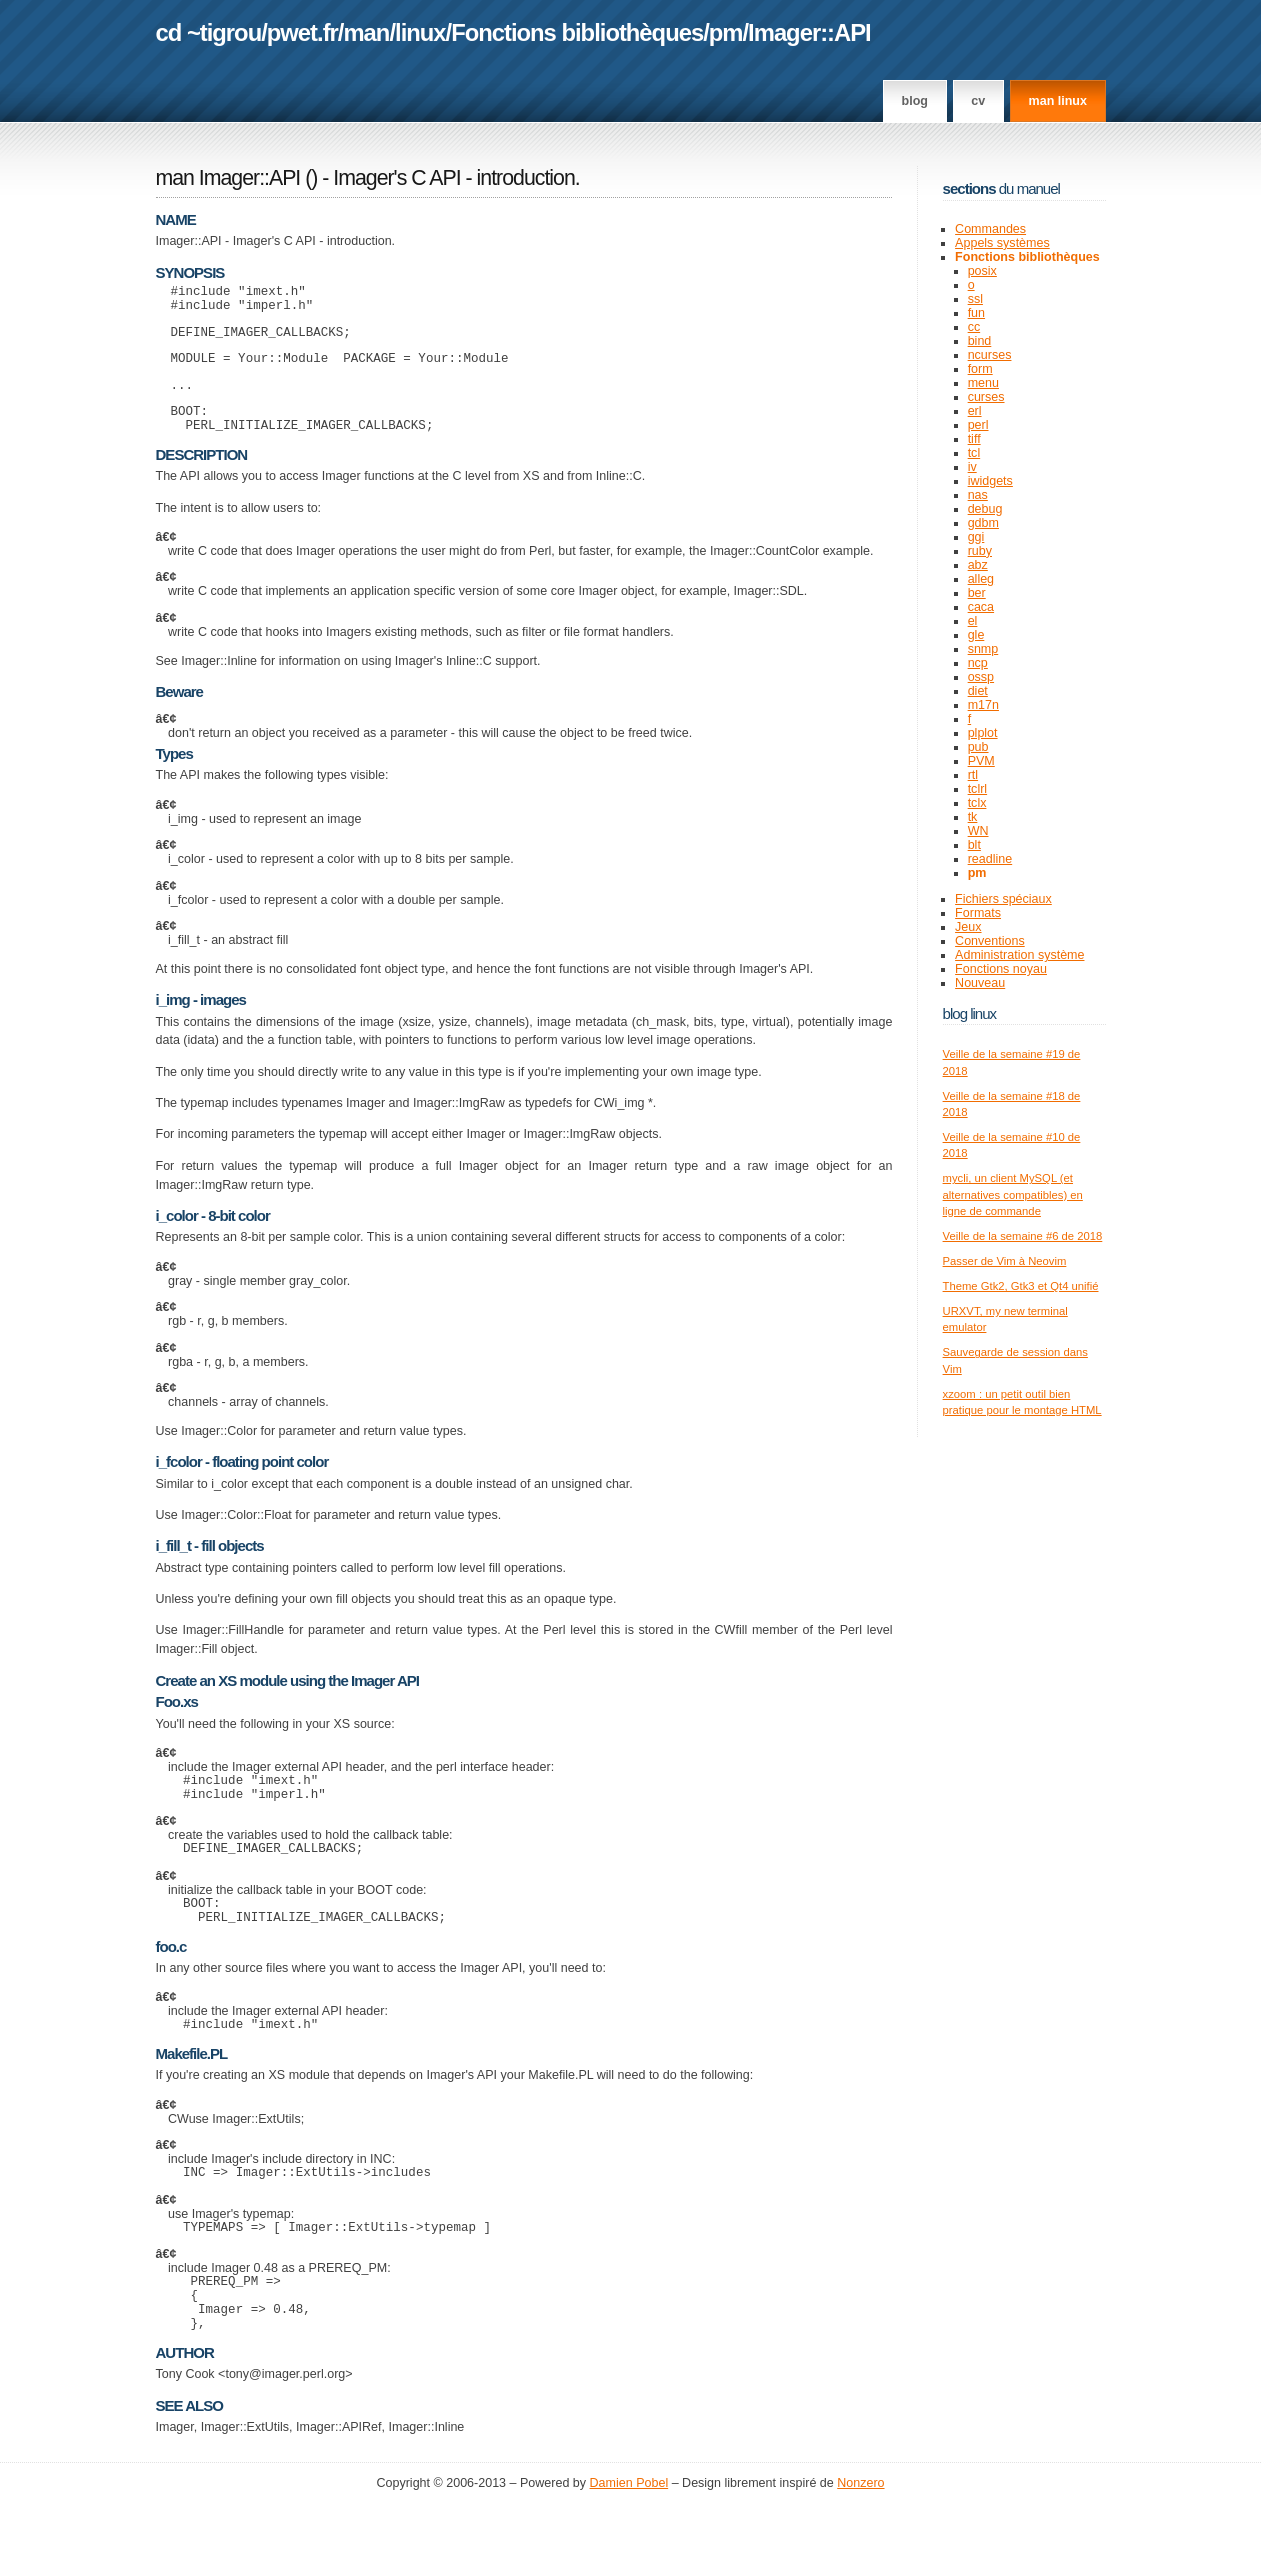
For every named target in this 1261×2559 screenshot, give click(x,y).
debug (985, 509)
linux (420, 32)
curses (986, 397)
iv (972, 467)
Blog (915, 101)
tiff (974, 439)
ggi (976, 537)
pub (978, 747)
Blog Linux (970, 1013)
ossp (981, 677)
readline (990, 859)
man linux (1058, 101)
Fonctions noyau (1001, 969)
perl (978, 425)
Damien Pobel (629, 2540)
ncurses (990, 355)
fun (976, 313)
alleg (981, 579)
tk (973, 817)
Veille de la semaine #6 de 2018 (1023, 1236)
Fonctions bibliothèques (577, 32)
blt (974, 845)
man (366, 32)
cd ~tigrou (209, 32)
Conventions (990, 941)
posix (982, 271)
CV (978, 101)
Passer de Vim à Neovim (1005, 1261)
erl (975, 411)
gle (976, 635)
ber (977, 593)
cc (974, 327)
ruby (980, 551)
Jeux (968, 927)
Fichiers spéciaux (1003, 899)
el (973, 621)
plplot (983, 733)
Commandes (990, 229)
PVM (981, 761)
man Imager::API (228, 178)
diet (978, 691)
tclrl (977, 789)
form (980, 369)
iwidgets (990, 481)
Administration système (1019, 955)
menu (983, 383)
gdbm (983, 523)
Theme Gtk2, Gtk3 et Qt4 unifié (1021, 1286)
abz (978, 565)
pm (726, 32)
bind (980, 341)
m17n (983, 705)
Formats (978, 913)
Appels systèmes (1002, 243)
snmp (983, 649)
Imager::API (809, 32)
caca (981, 607)
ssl (975, 299)
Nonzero (860, 2540)
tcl (974, 453)
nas (978, 495)
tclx (977, 803)
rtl (973, 775)
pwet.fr (302, 32)
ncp (978, 663)
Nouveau (980, 983)
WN (978, 831)
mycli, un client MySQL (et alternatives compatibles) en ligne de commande (1013, 1194)
